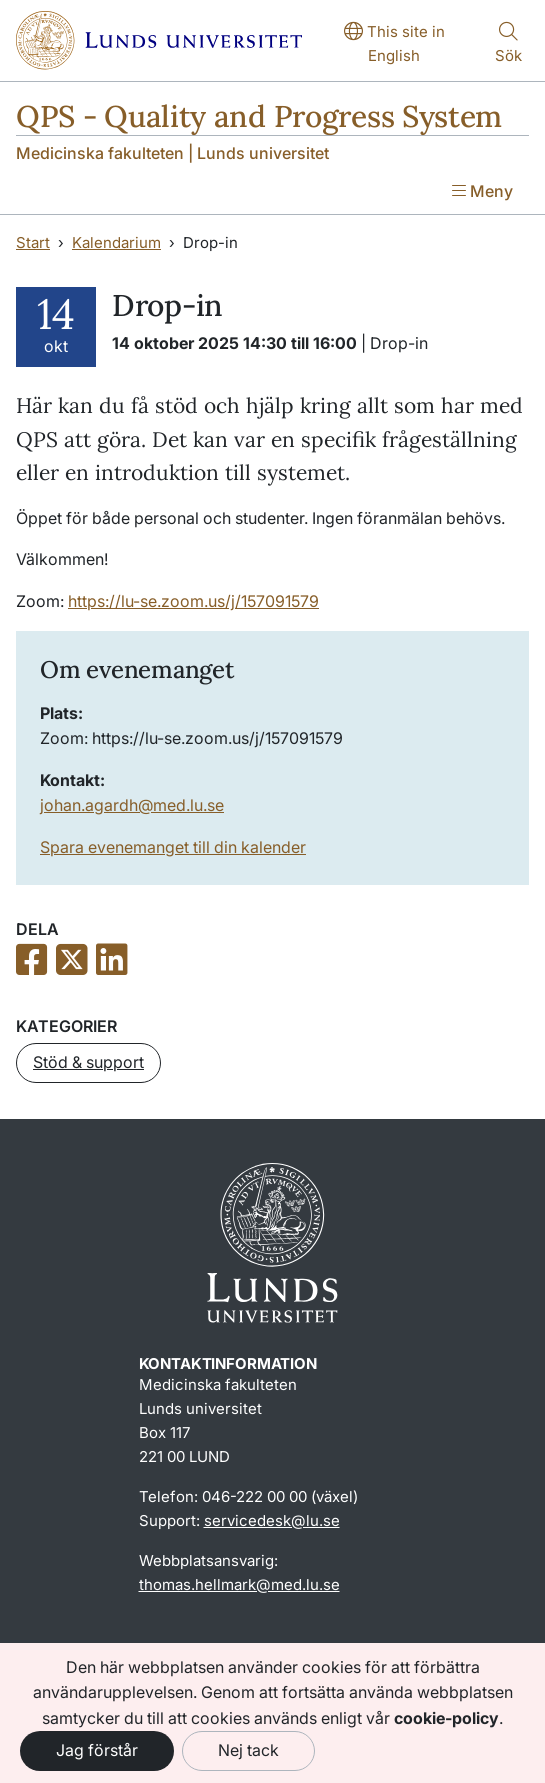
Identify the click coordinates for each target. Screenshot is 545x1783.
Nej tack (248, 1750)
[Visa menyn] (482, 193)
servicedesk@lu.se (272, 1520)
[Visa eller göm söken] (508, 45)
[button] (88, 1063)
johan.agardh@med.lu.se (132, 805)
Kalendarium (116, 242)
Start (33, 242)
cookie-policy (446, 1718)
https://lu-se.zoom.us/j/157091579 (193, 601)
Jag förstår (97, 1750)
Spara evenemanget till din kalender (173, 847)
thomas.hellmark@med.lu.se (239, 1584)
